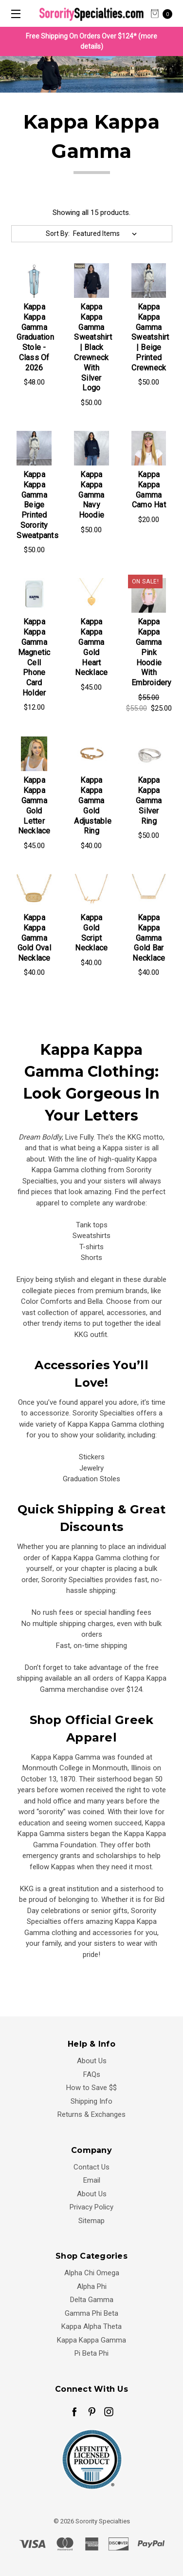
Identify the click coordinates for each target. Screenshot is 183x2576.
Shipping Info (91, 2101)
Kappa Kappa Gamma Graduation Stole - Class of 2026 (35, 337)
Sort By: (58, 233)
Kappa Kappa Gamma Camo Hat (149, 489)
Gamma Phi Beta (91, 2313)
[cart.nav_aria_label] (164, 13)
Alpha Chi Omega (91, 2272)
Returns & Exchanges (91, 2114)
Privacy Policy (91, 2207)
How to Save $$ (91, 2087)
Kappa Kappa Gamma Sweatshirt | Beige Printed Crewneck (150, 337)
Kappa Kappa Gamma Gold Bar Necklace (148, 938)
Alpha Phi (92, 2286)
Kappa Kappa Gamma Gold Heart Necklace (91, 647)
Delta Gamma (91, 2299)
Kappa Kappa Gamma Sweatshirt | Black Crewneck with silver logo (93, 347)
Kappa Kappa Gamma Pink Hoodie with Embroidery (151, 652)
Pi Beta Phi (91, 2353)
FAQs (91, 2074)
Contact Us (91, 2167)
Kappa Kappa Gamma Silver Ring (149, 800)
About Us (92, 2060)
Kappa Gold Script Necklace (91, 932)
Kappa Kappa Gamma (91, 2340)
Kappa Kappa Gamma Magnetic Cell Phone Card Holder (34, 657)
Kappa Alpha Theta (91, 2326)
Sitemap (91, 2220)
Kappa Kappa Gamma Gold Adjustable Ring (92, 805)
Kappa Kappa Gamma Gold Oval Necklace (34, 938)
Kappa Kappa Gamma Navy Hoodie (91, 495)
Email (91, 2180)
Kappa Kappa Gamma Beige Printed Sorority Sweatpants (37, 505)
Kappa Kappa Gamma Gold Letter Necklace (34, 805)
